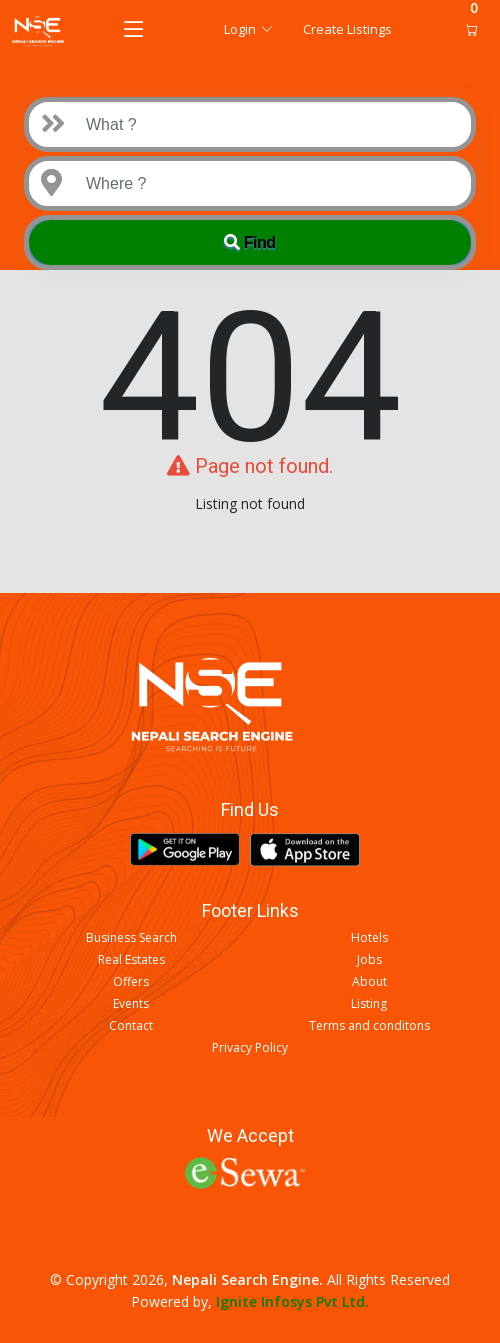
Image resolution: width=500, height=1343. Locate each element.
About (369, 982)
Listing (369, 1004)
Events (131, 1004)
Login (248, 29)
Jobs (369, 960)
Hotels (369, 938)
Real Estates (131, 960)
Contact (131, 1026)
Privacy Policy (250, 1048)
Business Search (131, 938)
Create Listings (347, 29)
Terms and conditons (369, 1026)
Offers (131, 982)
